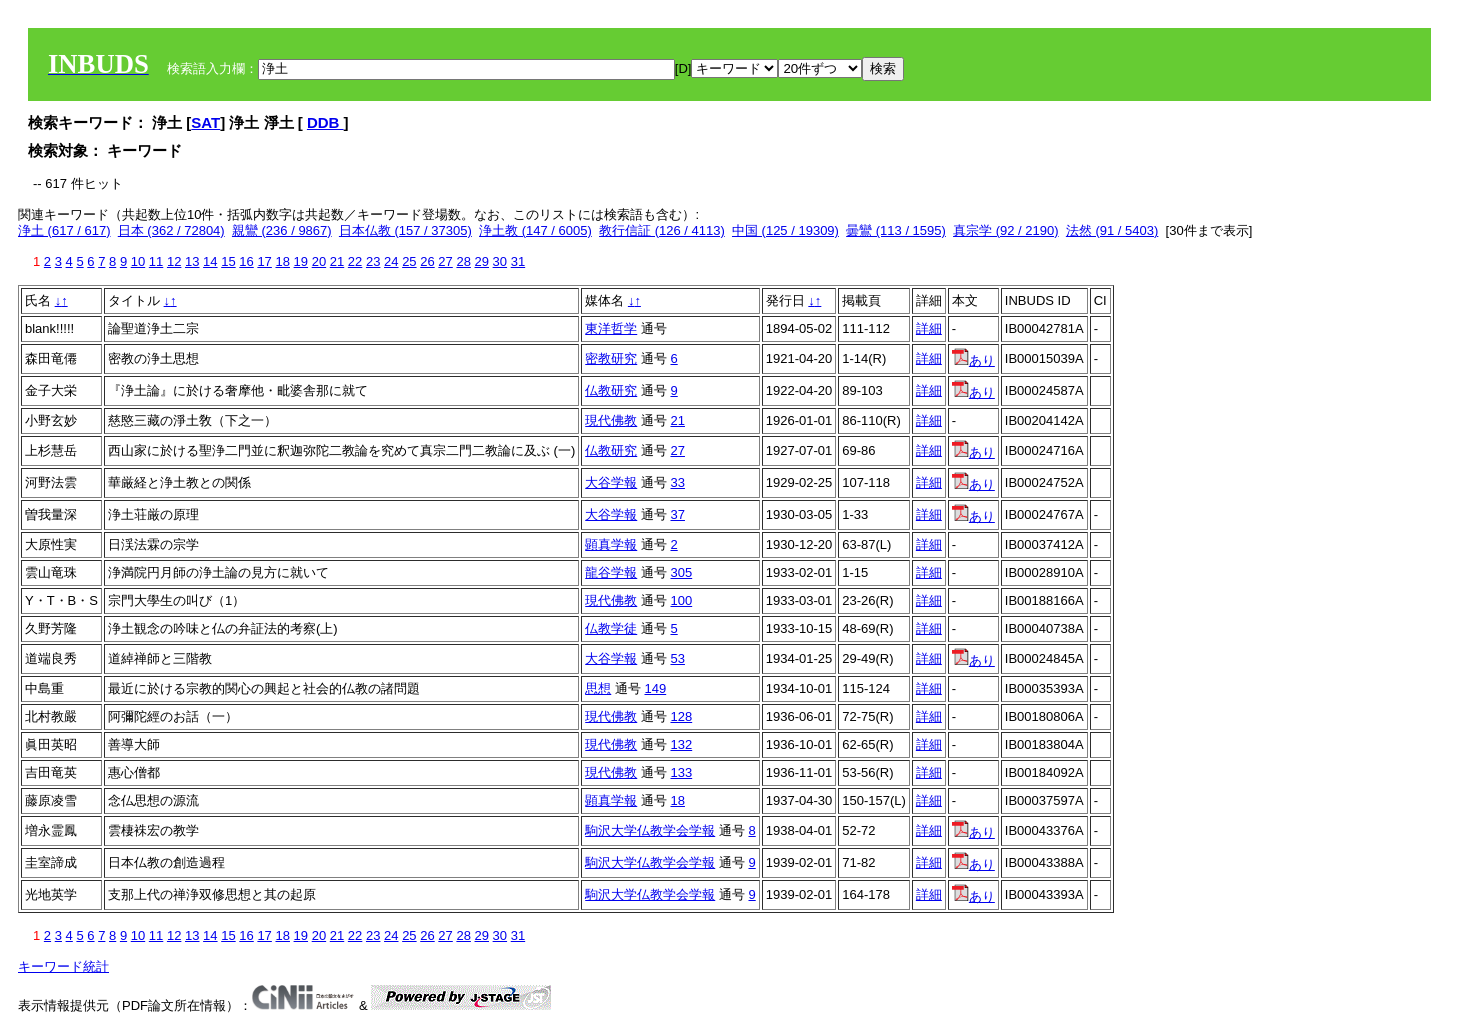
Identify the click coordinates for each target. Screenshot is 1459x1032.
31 (518, 261)
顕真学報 (611, 544)
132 (681, 744)
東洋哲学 (611, 328)
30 (500, 261)
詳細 (929, 328)
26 (427, 261)
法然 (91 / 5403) (1112, 230)
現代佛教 (611, 420)
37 (677, 514)
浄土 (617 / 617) (64, 230)
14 (210, 261)
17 (264, 261)
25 (409, 261)
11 (156, 261)
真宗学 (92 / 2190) (1006, 230)
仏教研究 (611, 390)
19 (301, 261)
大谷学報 (611, 482)
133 (681, 772)
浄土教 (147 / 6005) (535, 230)
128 (681, 716)
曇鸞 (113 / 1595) (896, 230)
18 (282, 261)
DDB (325, 122)
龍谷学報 (611, 572)
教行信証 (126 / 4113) (662, 230)
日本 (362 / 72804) (171, 230)
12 (174, 261)
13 (192, 261)
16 (246, 261)
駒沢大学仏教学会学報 (650, 830)
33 (677, 482)
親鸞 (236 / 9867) (282, 230)
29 (482, 261)
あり (973, 360)
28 (463, 261)
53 (677, 658)
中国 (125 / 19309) (785, 230)
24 (391, 261)
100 (681, 600)
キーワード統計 (63, 966)
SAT (205, 122)
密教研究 (611, 358)
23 (373, 261)
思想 (598, 688)
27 (445, 261)
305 (681, 572)
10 (138, 261)
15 (228, 261)
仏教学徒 (611, 628)
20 (319, 261)
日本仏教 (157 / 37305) (405, 230)
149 (655, 688)
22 (355, 261)
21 (337, 261)
